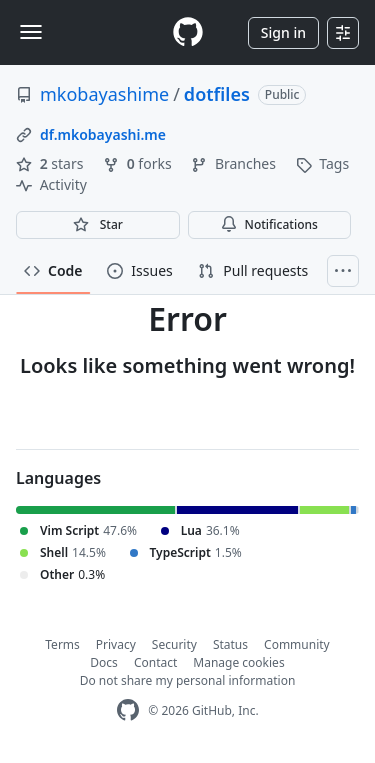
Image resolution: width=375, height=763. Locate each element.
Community (297, 644)
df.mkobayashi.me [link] (103, 134)
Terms (62, 644)
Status (230, 644)
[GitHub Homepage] (128, 710)
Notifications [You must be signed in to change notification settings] (269, 224)
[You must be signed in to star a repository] (98, 225)
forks (139, 163)
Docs (104, 662)
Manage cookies (238, 662)
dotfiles (217, 94)
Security (174, 644)
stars (51, 163)
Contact (155, 662)
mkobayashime (104, 94)
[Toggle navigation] (31, 32)
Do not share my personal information (188, 680)
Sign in (283, 32)
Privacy (116, 644)
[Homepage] (188, 32)
